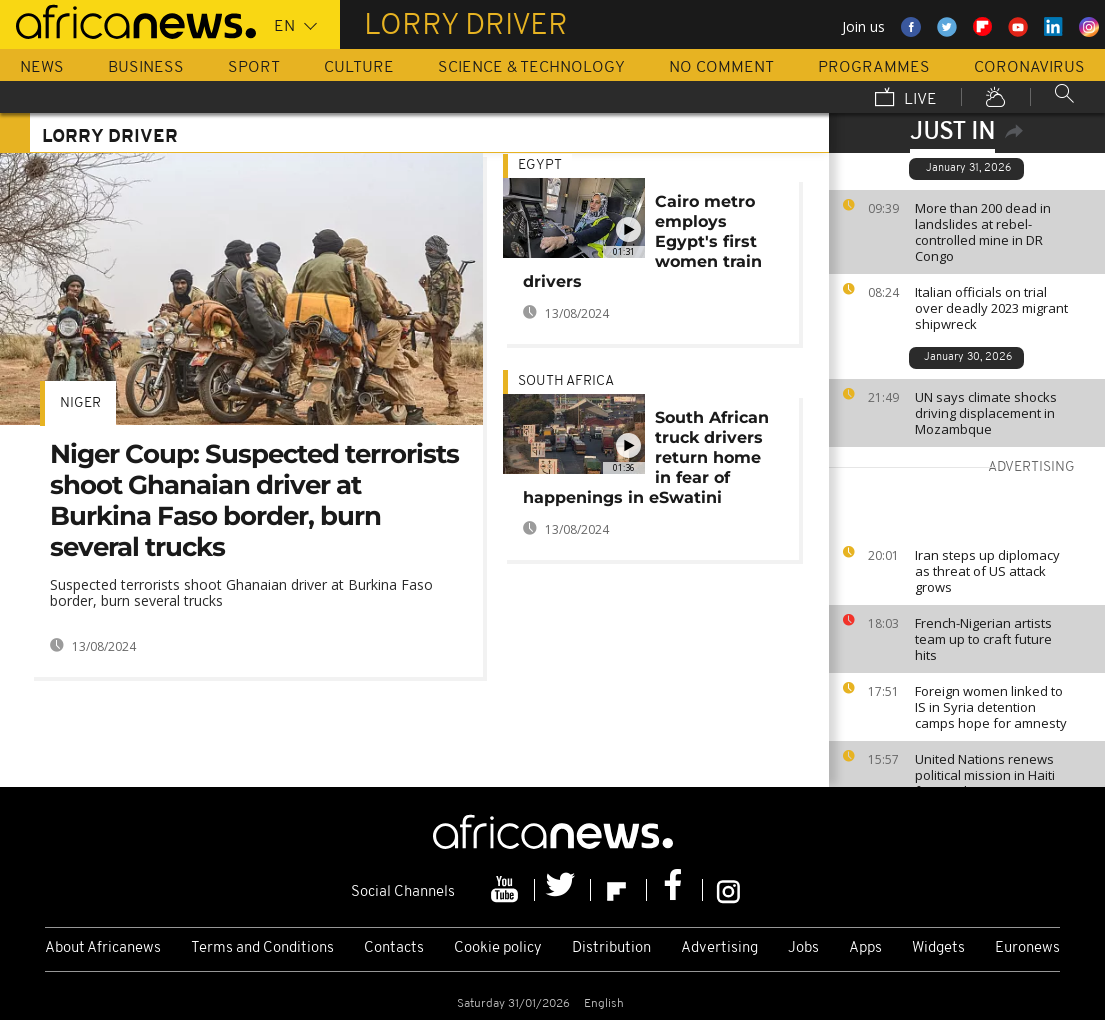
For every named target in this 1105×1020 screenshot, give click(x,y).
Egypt (540, 165)
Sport (254, 68)
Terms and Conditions (262, 948)
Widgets (938, 948)
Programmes (874, 68)
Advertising (719, 948)
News (42, 68)
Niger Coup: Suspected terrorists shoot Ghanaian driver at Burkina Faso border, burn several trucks (254, 500)
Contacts (394, 948)
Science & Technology (531, 68)
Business (146, 68)
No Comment (721, 68)
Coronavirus (1029, 68)
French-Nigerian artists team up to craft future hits (983, 639)
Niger (80, 403)
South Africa (566, 381)
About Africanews (103, 948)
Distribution (611, 948)
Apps (865, 948)
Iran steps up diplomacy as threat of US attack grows (987, 571)
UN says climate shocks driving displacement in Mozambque (986, 413)
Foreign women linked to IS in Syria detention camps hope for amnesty (991, 707)
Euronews (1027, 948)
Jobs (803, 948)
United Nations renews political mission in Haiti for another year (985, 775)
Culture (359, 68)
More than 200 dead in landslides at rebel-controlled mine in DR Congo (983, 232)
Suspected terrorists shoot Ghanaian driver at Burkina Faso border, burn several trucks (241, 592)
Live (906, 99)
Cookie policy (498, 948)
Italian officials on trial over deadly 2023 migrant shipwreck (991, 308)
